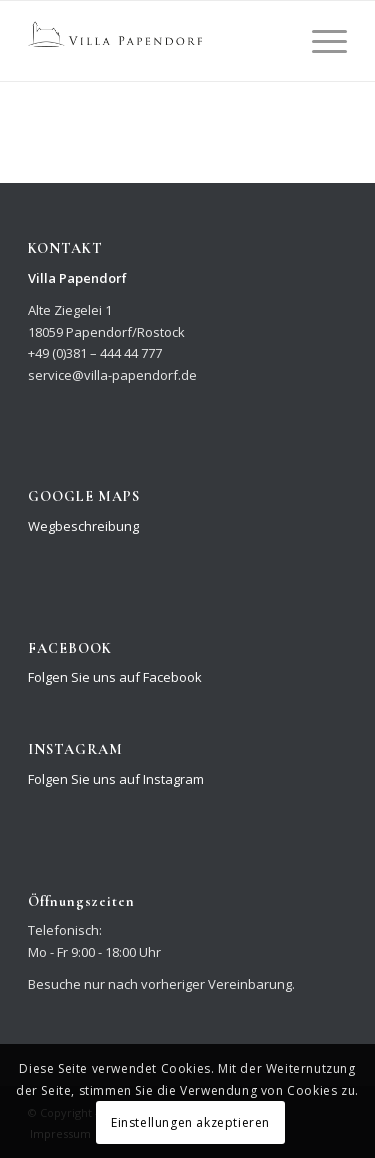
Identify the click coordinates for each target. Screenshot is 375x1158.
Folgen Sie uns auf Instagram (116, 779)
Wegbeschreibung (83, 526)
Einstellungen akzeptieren (190, 1122)
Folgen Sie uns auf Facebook (115, 677)
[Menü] (319, 41)
